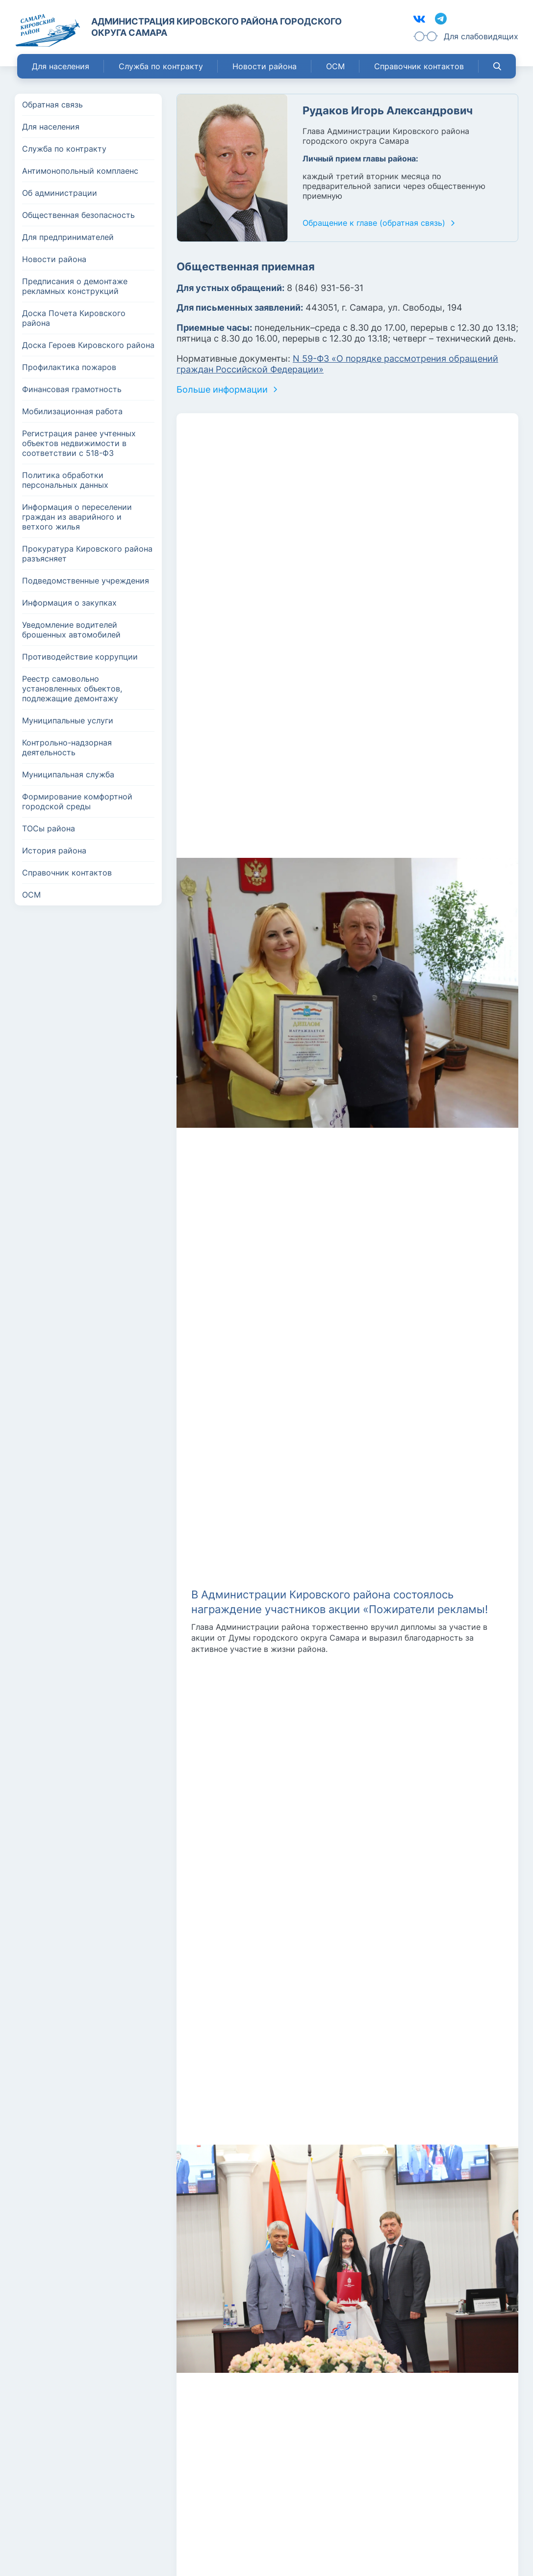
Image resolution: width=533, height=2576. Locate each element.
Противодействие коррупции (80, 657)
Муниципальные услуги (67, 720)
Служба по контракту (161, 66)
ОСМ (335, 66)
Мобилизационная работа (72, 411)
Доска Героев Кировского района (88, 345)
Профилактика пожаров (69, 367)
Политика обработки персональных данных (65, 480)
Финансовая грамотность (72, 389)
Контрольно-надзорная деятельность (67, 747)
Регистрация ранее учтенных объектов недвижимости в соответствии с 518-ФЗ (79, 443)
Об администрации (59, 193)
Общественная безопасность (78, 215)
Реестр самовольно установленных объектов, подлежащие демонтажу (72, 688)
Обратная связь (52, 104)
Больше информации (222, 389)
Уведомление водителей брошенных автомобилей (71, 629)
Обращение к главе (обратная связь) (374, 223)
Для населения (60, 66)
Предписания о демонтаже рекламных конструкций (74, 286)
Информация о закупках (69, 603)
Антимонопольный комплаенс (80, 171)
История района (54, 850)
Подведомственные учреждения (85, 580)
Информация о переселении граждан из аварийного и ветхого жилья (77, 516)
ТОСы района (48, 828)
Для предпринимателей (68, 237)
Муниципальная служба (68, 774)
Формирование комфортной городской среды (77, 801)
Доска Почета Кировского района (74, 318)
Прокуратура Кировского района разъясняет (87, 553)
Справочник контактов (419, 66)
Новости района (264, 66)
